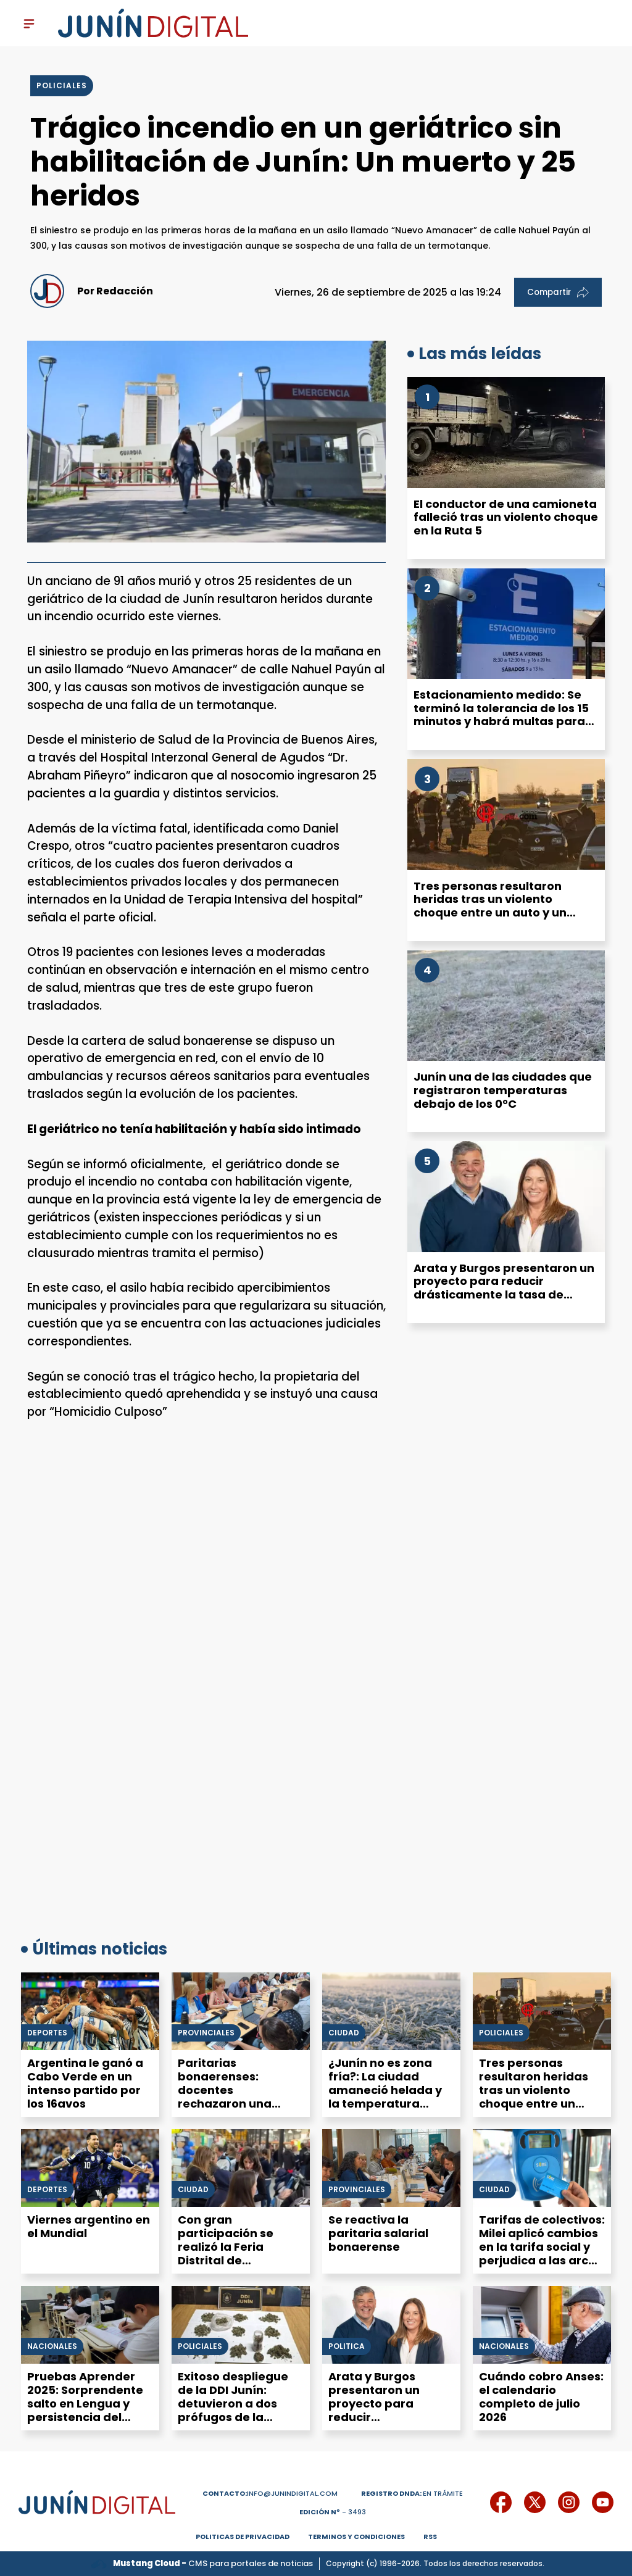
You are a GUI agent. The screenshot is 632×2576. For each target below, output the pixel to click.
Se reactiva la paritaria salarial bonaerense (378, 2233)
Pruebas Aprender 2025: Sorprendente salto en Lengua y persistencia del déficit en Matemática (85, 2410)
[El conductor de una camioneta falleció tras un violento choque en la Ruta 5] (506, 432)
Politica (346, 2346)
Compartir (558, 292)
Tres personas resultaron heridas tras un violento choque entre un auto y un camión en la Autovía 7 (490, 906)
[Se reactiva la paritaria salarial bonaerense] (391, 2168)
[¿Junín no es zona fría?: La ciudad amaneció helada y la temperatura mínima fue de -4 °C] (391, 2011)
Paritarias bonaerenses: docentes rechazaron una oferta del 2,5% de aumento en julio (231, 2096)
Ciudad (343, 2033)
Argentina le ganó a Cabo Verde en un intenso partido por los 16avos (85, 2083)
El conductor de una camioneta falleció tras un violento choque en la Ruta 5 (506, 517)
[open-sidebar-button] (29, 23)
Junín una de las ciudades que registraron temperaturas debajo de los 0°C (503, 1090)
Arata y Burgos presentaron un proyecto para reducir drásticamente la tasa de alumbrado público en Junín (504, 1288)
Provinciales (206, 2033)
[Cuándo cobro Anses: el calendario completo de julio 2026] (542, 2325)
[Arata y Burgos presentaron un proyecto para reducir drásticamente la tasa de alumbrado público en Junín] (506, 1196)
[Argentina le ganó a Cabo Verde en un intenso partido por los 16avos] (90, 2011)
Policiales (501, 2033)
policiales (61, 85)
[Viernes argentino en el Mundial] (90, 2168)
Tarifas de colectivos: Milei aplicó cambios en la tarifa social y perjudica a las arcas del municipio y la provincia (542, 2253)
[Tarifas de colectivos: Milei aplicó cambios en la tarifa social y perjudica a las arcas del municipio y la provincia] (542, 2168)
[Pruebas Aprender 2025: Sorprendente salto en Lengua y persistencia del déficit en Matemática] (90, 2325)
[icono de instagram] (569, 2501)
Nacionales (52, 2346)
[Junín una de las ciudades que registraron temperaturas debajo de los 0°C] (506, 1006)
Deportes (47, 2033)
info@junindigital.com (270, 2493)
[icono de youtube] (602, 2501)
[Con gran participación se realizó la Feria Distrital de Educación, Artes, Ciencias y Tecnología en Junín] (241, 2168)
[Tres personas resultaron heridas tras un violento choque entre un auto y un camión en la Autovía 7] (506, 814)
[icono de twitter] (535, 2501)
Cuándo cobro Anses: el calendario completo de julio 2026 (541, 2397)
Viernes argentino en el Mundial (88, 2226)
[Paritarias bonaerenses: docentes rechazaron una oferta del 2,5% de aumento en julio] (241, 2011)
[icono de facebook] (501, 2501)
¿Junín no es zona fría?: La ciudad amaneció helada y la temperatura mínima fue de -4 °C (388, 2090)
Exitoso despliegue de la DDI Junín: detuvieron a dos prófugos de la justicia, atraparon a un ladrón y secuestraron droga (238, 2417)
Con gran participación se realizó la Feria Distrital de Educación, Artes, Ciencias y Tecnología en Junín (237, 2260)
